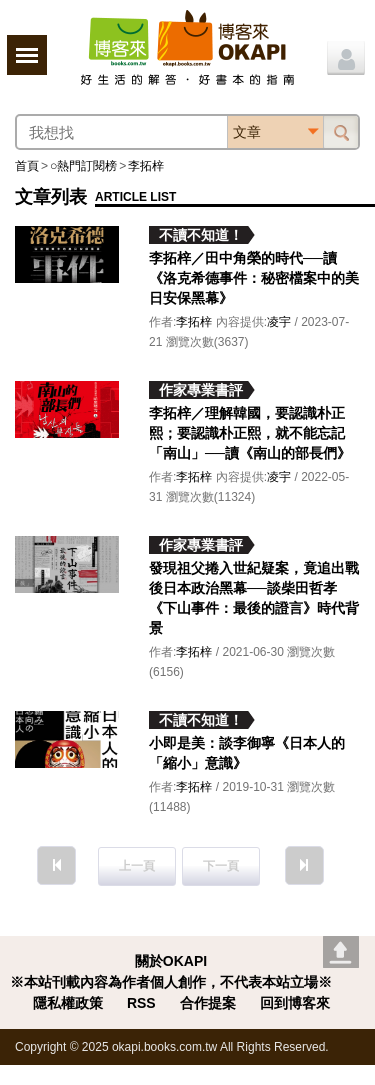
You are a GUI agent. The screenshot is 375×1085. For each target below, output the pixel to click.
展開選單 (27, 55)
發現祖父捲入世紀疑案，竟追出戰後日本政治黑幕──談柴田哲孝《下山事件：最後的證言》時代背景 (254, 598)
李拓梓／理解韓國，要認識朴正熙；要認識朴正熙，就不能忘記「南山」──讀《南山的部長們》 (250, 433)
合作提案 (208, 1003)
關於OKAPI (171, 961)
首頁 (27, 166)
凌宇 (279, 322)
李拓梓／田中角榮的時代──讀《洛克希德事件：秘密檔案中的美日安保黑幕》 (254, 278)
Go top (341, 952)
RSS (141, 1003)
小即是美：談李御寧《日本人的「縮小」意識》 (247, 753)
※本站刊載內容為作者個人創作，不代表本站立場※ (171, 982)
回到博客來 (295, 1003)
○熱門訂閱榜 (83, 166)
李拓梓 (146, 166)
